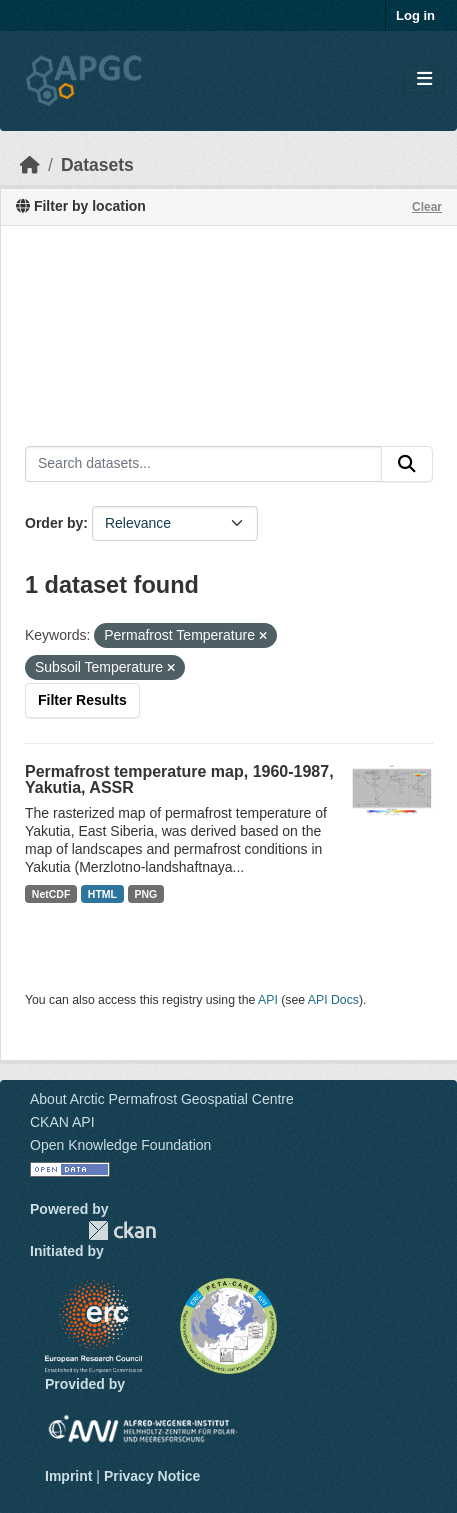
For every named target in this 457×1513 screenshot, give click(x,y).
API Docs (333, 1000)
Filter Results (82, 700)
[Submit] (407, 464)
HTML (102, 894)
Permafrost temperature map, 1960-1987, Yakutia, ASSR (179, 779)
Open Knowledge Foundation (120, 1145)
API (268, 1000)
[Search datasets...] (203, 464)
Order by (54, 523)
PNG (146, 894)
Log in (415, 15)
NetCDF (51, 894)
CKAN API (62, 1122)
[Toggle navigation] (424, 79)
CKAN (122, 1230)
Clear (427, 207)
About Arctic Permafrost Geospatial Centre (162, 1099)
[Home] (30, 165)
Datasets (97, 165)
